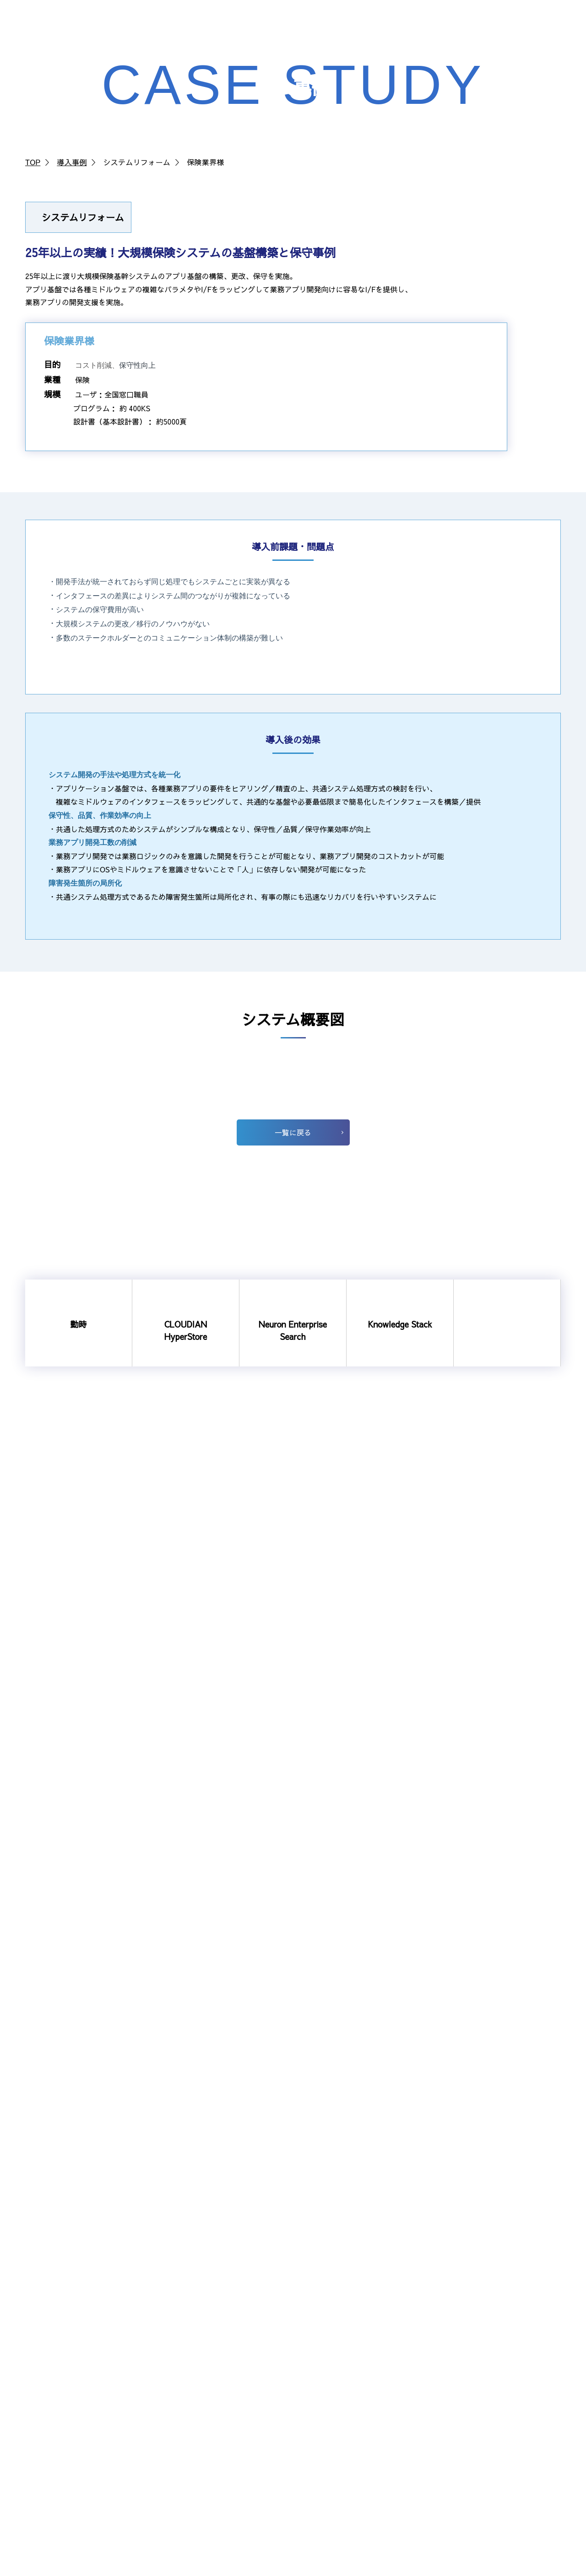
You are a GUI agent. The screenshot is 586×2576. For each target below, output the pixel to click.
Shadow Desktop (58, 2413)
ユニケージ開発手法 (61, 2428)
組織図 (183, 2353)
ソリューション (259, 25)
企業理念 (186, 2307)
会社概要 (186, 2338)
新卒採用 (329, 2383)
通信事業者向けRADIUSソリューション (90, 2368)
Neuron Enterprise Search (71, 2338)
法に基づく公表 (197, 2413)
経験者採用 (332, 2398)
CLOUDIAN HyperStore (66, 2323)
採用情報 (348, 25)
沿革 (179, 2368)
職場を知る (332, 2353)
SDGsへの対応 (195, 2428)
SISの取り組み (195, 2398)
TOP (33, 161)
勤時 (36, 2307)
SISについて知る (341, 2307)
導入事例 (72, 161)
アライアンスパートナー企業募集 (505, 2372)
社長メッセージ (339, 2323)
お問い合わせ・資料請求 (535, 28)
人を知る (329, 2338)
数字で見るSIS (337, 2368)
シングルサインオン (61, 2398)
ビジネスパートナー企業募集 (498, 2394)
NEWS (383, 25)
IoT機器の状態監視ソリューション (83, 2443)
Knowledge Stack (58, 2353)
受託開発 (467, 2308)
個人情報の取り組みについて (444, 2569)
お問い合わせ (474, 2415)
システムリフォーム (61, 2383)
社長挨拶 (186, 2323)
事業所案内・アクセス (207, 2383)
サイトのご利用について (530, 2569)
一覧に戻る (293, 1872)
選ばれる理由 (474, 2286)
